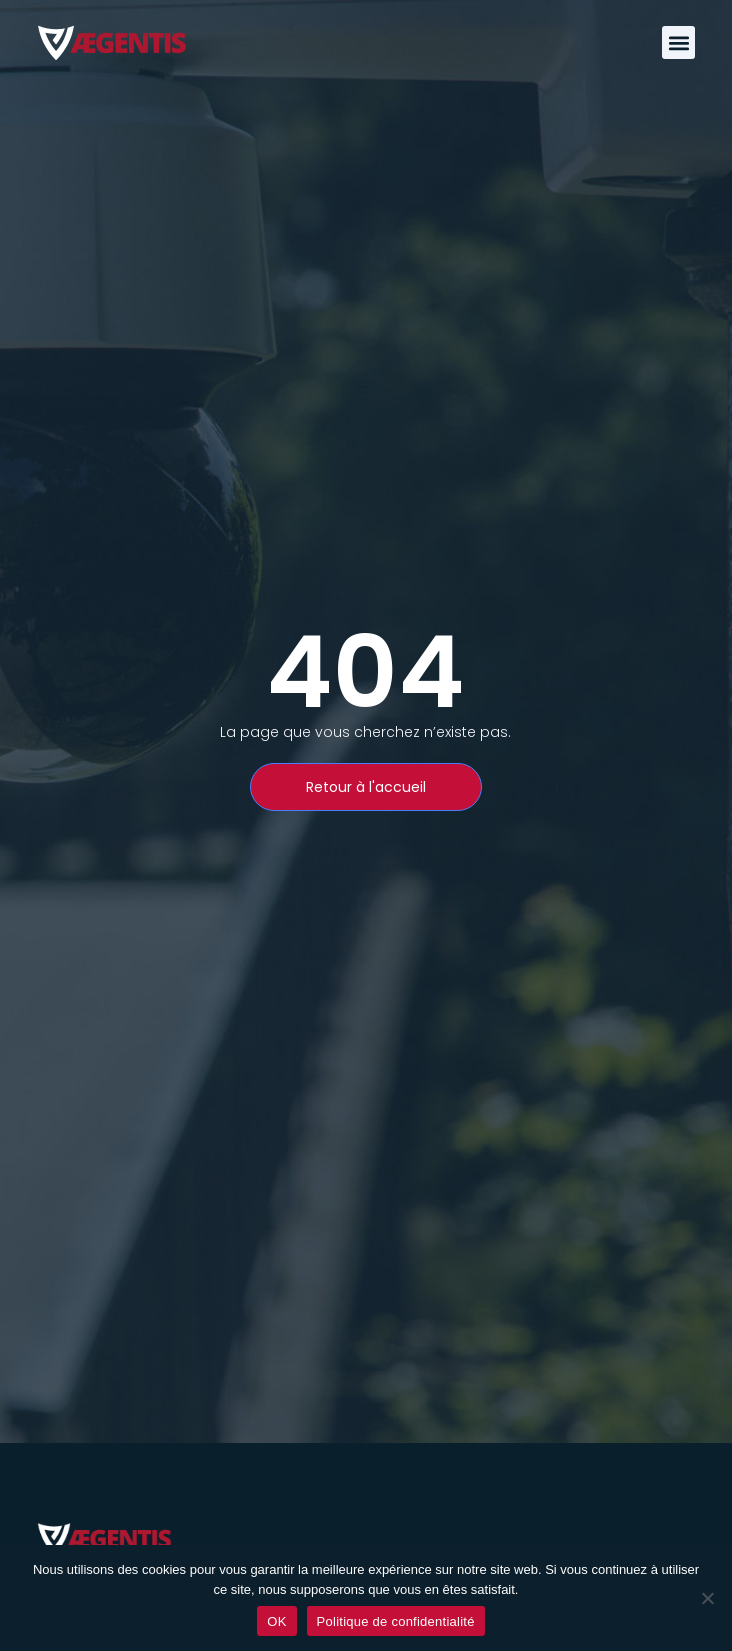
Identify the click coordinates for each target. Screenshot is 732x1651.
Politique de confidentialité (396, 1621)
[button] (678, 42)
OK (276, 1621)
